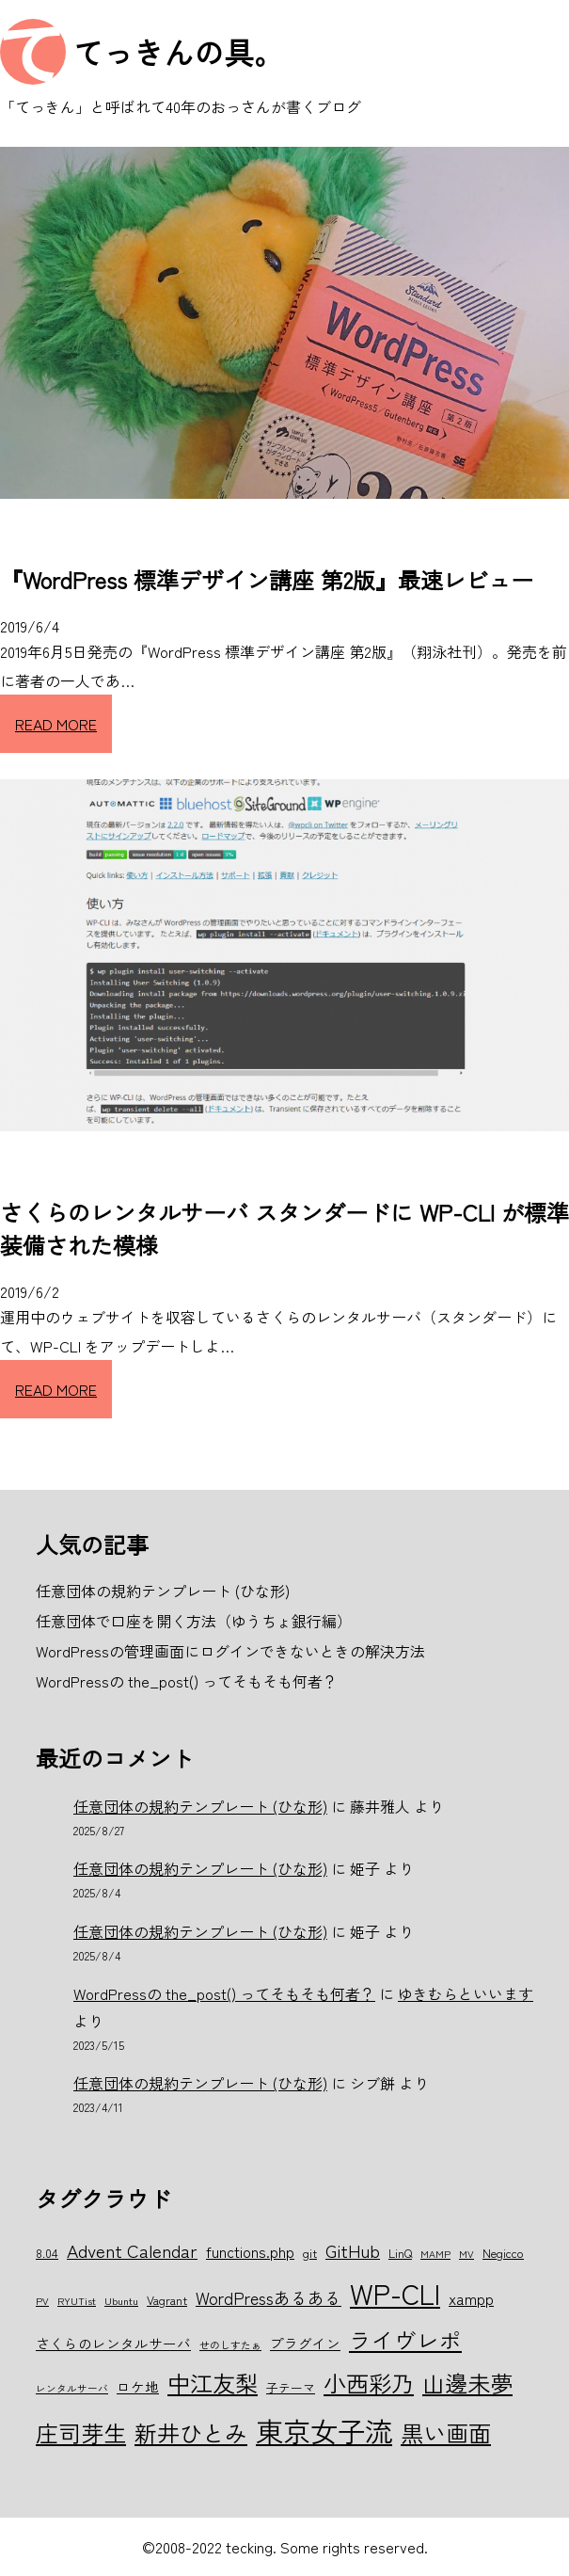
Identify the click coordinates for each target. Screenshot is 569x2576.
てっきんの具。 (178, 51)
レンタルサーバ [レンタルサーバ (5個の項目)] (72, 2388)
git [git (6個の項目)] (310, 2253)
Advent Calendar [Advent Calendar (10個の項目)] (132, 2250)
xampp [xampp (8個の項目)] (471, 2298)
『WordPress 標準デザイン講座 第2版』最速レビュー (266, 579)
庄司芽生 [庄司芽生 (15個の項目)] (81, 2432)
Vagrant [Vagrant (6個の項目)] (167, 2300)
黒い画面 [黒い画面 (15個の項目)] (446, 2432)
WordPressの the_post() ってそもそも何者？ (224, 1993)
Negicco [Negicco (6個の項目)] (503, 2253)
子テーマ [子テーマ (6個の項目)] (290, 2387)
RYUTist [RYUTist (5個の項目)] (76, 2301)
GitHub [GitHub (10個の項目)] (352, 2250)
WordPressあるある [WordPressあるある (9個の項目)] (268, 2297)
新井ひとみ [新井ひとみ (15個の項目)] (190, 2432)
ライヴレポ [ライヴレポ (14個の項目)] (405, 2340)
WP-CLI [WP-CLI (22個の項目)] (395, 2292)
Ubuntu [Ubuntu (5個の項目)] (121, 2301)
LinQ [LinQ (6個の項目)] (400, 2253)
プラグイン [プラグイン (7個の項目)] (305, 2343)
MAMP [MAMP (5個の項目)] (435, 2254)
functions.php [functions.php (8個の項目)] (250, 2251)
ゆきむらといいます (465, 1993)
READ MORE (56, 723)
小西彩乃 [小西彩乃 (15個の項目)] (369, 2382)
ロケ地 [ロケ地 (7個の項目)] (138, 2386)
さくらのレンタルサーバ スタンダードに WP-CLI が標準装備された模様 (284, 1228)
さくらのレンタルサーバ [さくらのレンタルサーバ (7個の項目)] (113, 2343)
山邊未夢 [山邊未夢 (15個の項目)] (467, 2382)
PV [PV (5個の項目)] (42, 2301)
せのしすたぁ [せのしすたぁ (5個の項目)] (230, 2345)
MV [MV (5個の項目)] (466, 2254)
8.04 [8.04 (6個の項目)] (47, 2253)
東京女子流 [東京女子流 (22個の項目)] (324, 2430)
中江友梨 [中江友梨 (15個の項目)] (212, 2382)
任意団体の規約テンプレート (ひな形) (200, 1806)
